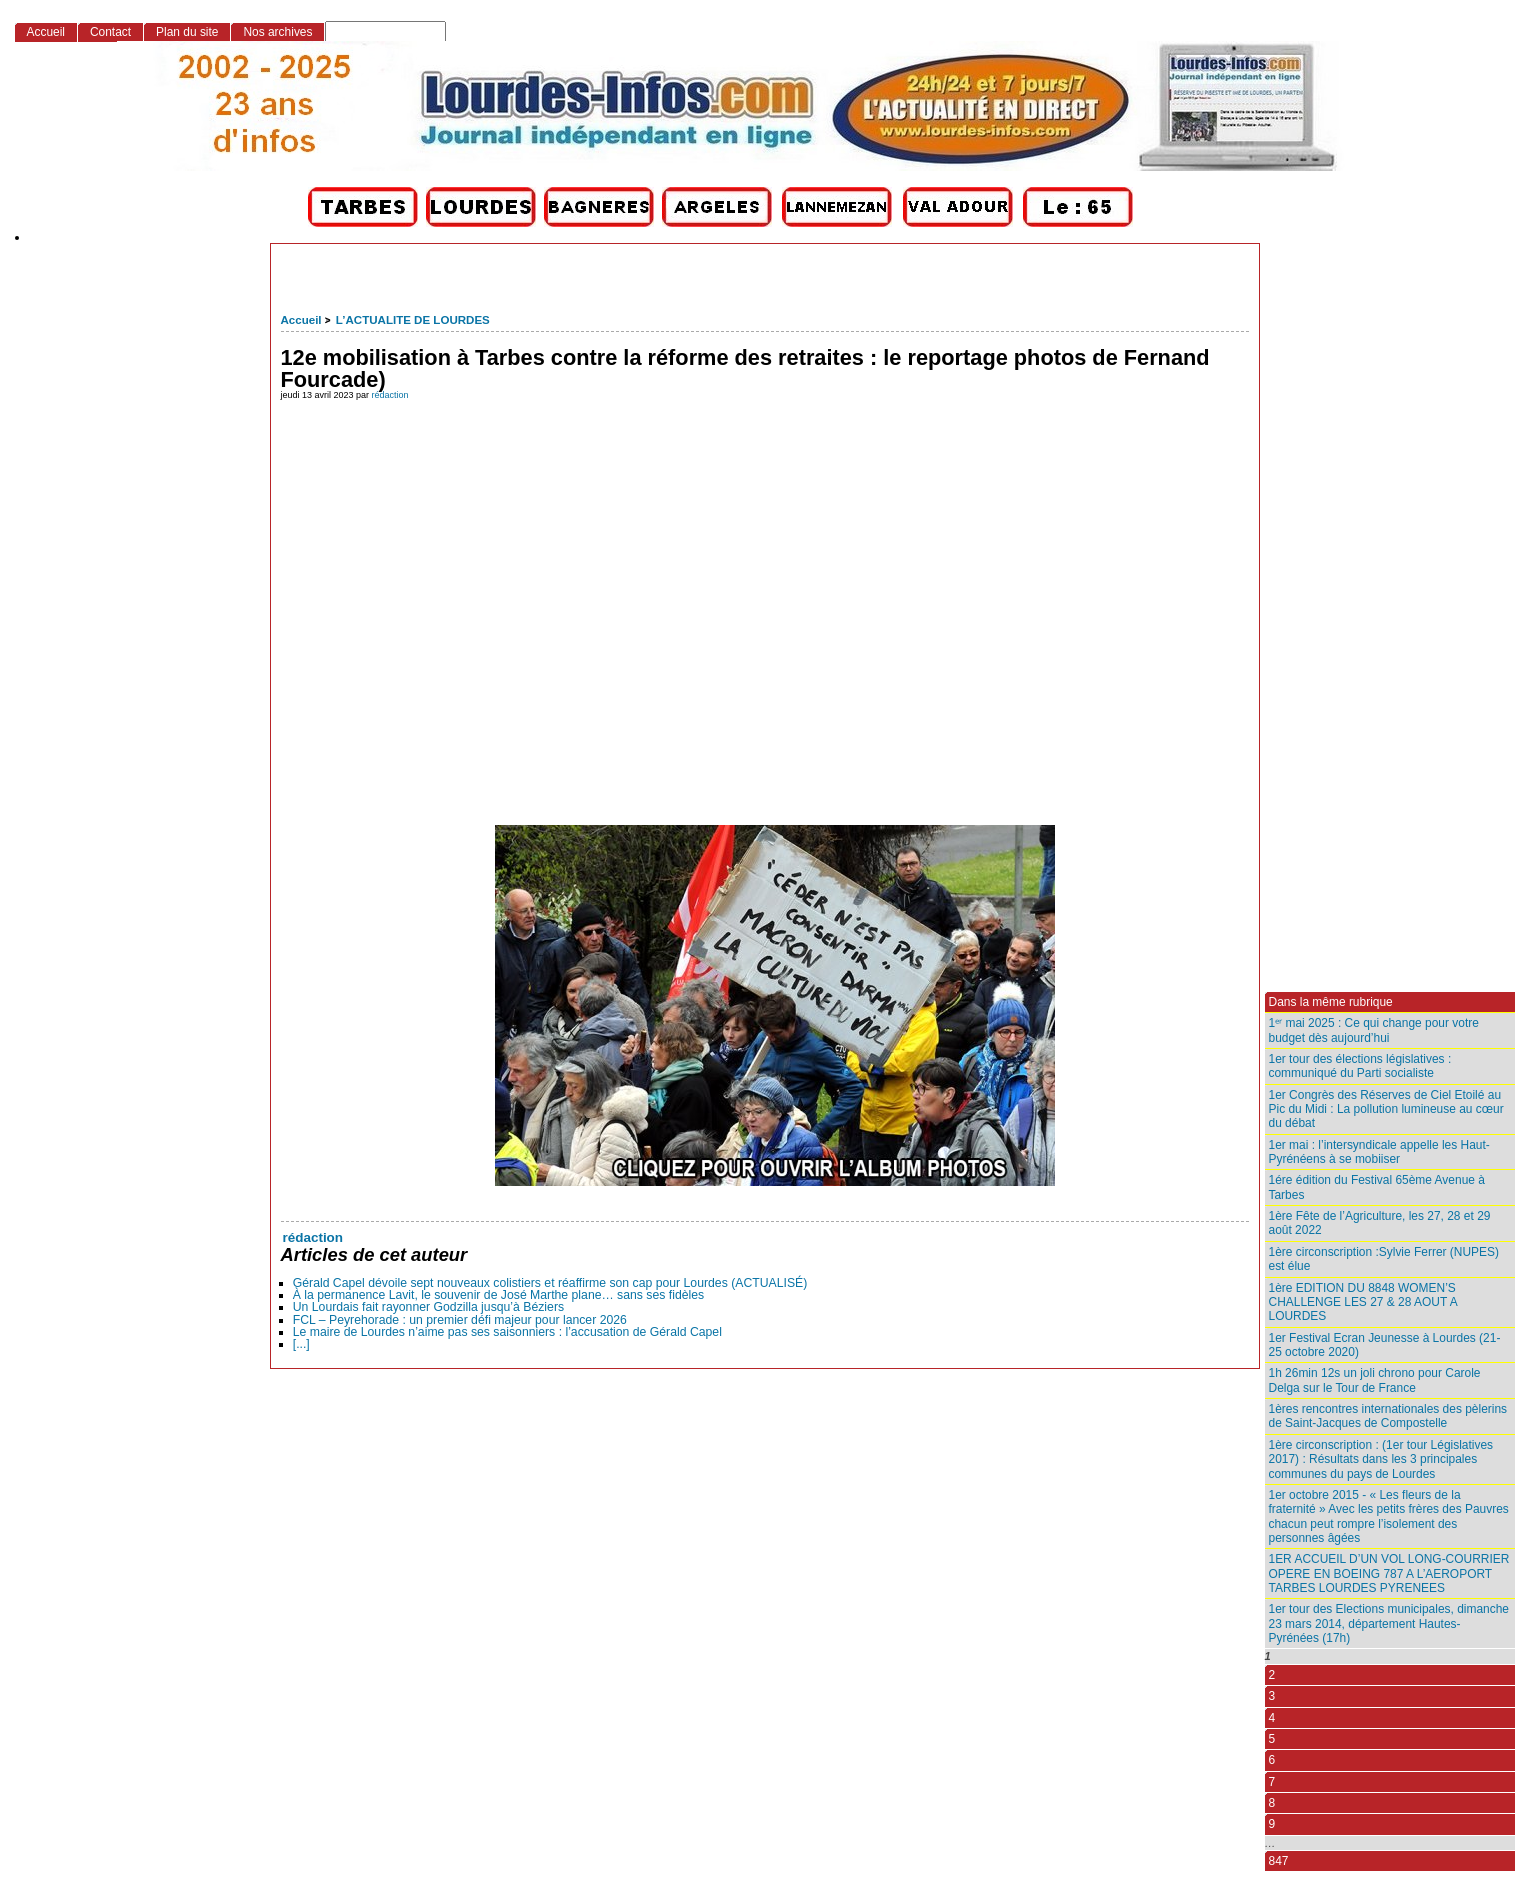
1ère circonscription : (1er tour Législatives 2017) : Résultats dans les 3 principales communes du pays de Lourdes (1381, 1459)
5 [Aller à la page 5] (1272, 1739)
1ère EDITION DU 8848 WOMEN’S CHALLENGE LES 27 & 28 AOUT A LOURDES (1363, 1302)
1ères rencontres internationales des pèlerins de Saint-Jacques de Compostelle (1388, 1416)
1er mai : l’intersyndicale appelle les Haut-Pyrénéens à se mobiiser (1379, 1152)
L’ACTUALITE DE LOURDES (413, 320)
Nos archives (277, 32)
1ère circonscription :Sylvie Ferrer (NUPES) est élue (1384, 1259)
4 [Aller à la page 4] (1272, 1718)
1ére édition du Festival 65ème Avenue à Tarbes (1377, 1187)
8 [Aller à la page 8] (1272, 1803)
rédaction (390, 395)
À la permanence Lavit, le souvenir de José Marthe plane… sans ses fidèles (498, 1295)
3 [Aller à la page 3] (1272, 1696)
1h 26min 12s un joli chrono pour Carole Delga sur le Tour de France (1375, 1380)
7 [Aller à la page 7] (1272, 1782)
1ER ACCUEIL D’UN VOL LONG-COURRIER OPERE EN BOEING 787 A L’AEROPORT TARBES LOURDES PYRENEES (1389, 1573)
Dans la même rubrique (1331, 1002)
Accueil (301, 320)
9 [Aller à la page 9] (1272, 1824)
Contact (110, 32)
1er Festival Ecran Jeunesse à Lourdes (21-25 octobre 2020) (1385, 1345)
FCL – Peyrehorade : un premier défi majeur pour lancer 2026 (460, 1320)
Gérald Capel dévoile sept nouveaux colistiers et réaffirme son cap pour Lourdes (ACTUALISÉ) (550, 1283)
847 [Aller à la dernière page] (1279, 1861)
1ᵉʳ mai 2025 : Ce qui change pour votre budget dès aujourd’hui (1374, 1030)
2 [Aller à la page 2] (1272, 1675)
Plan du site (187, 32)
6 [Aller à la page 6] (1272, 1760)
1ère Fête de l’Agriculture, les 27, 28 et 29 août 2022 (1380, 1223)
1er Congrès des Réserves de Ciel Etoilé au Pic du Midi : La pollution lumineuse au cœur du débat (1386, 1109)
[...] (301, 1344)
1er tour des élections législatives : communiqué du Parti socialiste (1360, 1066)
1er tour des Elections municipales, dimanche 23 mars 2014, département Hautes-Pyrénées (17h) (1389, 1623)
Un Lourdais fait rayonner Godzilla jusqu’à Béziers (428, 1307)
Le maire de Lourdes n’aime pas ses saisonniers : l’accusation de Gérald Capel (507, 1332)
